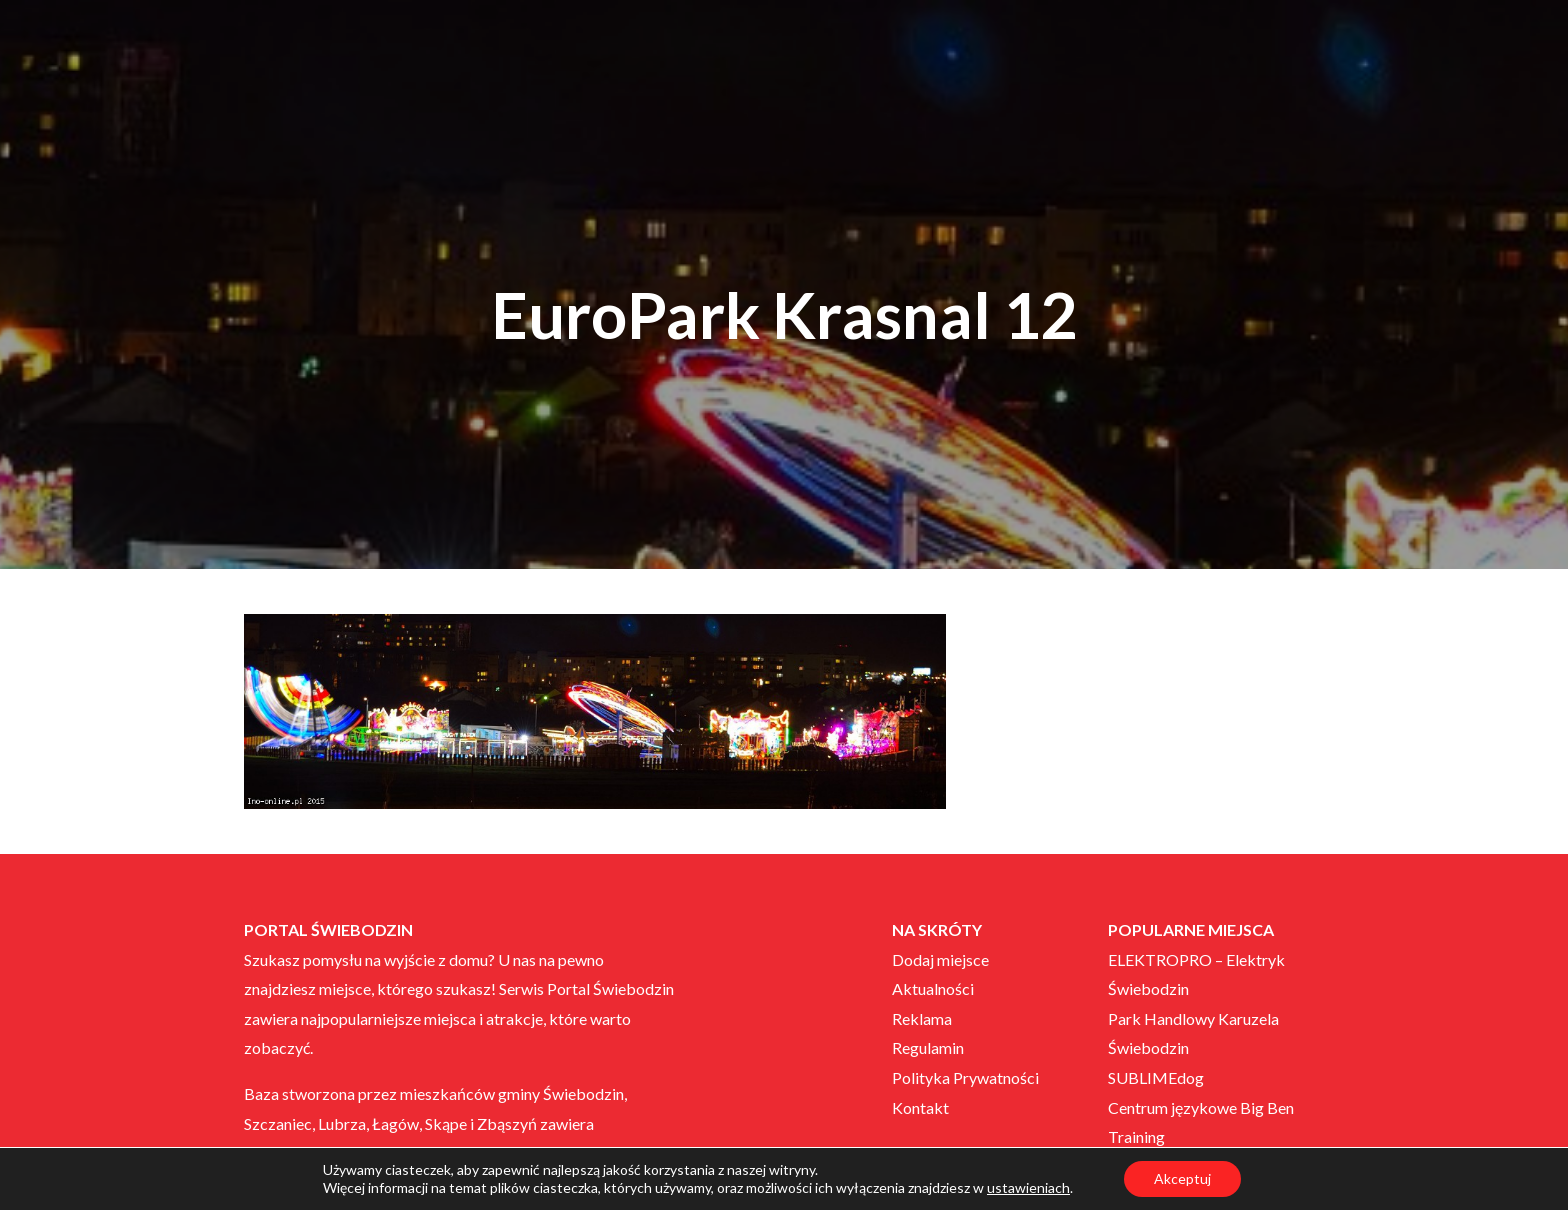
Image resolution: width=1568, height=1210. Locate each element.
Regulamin (928, 1047)
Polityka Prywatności (965, 1077)
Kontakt (920, 1107)
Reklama (922, 1018)
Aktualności (933, 988)
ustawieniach (1028, 1187)
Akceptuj (1182, 1178)
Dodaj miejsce (940, 959)
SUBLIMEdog (1156, 1077)
